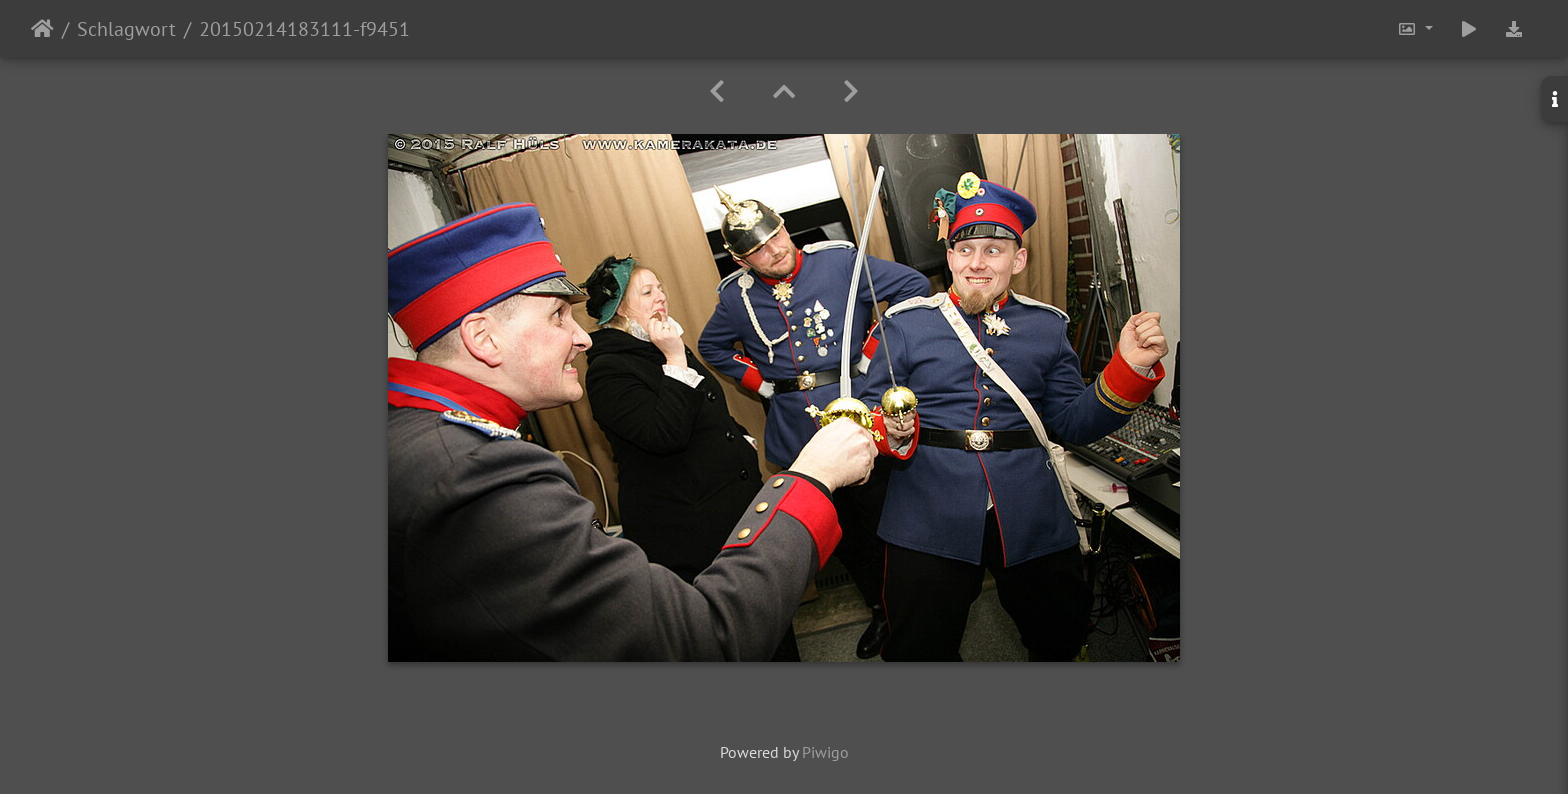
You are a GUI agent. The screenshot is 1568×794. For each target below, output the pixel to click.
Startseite (42, 29)
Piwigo (825, 752)
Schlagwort (126, 29)
